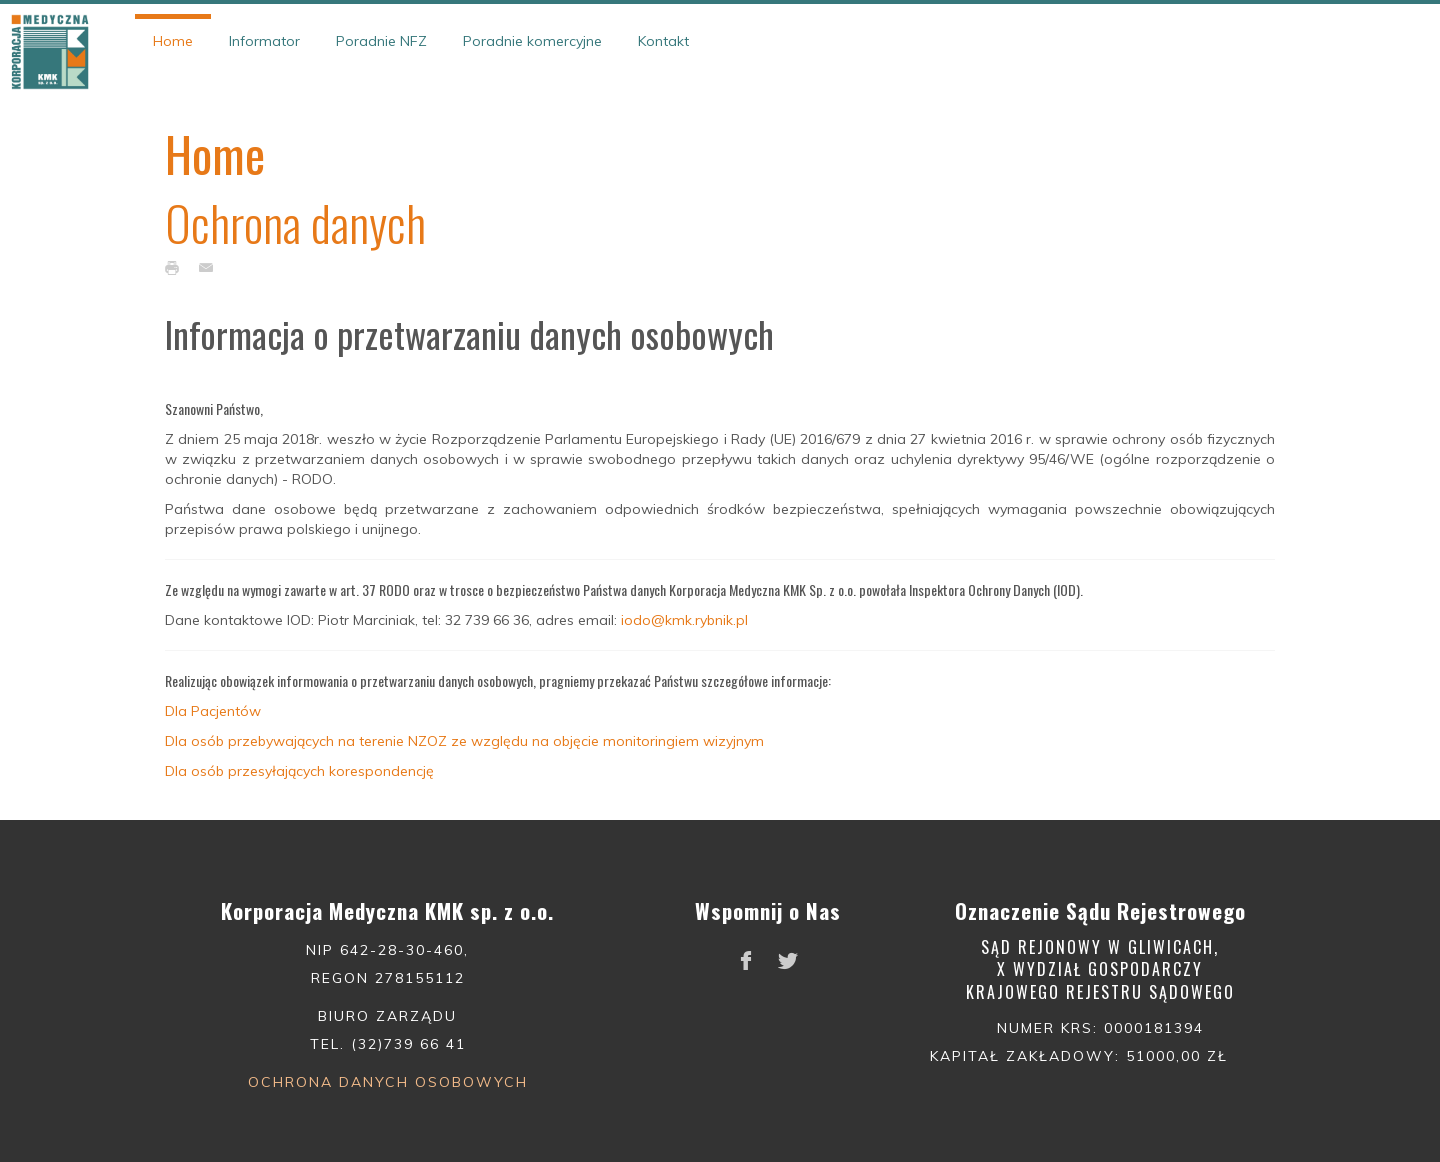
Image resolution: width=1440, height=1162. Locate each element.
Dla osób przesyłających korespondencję (299, 771)
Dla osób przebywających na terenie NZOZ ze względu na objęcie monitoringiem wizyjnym (464, 741)
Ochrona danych (295, 222)
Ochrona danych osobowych (388, 1082)
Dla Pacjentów (213, 711)
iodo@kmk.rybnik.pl (684, 620)
